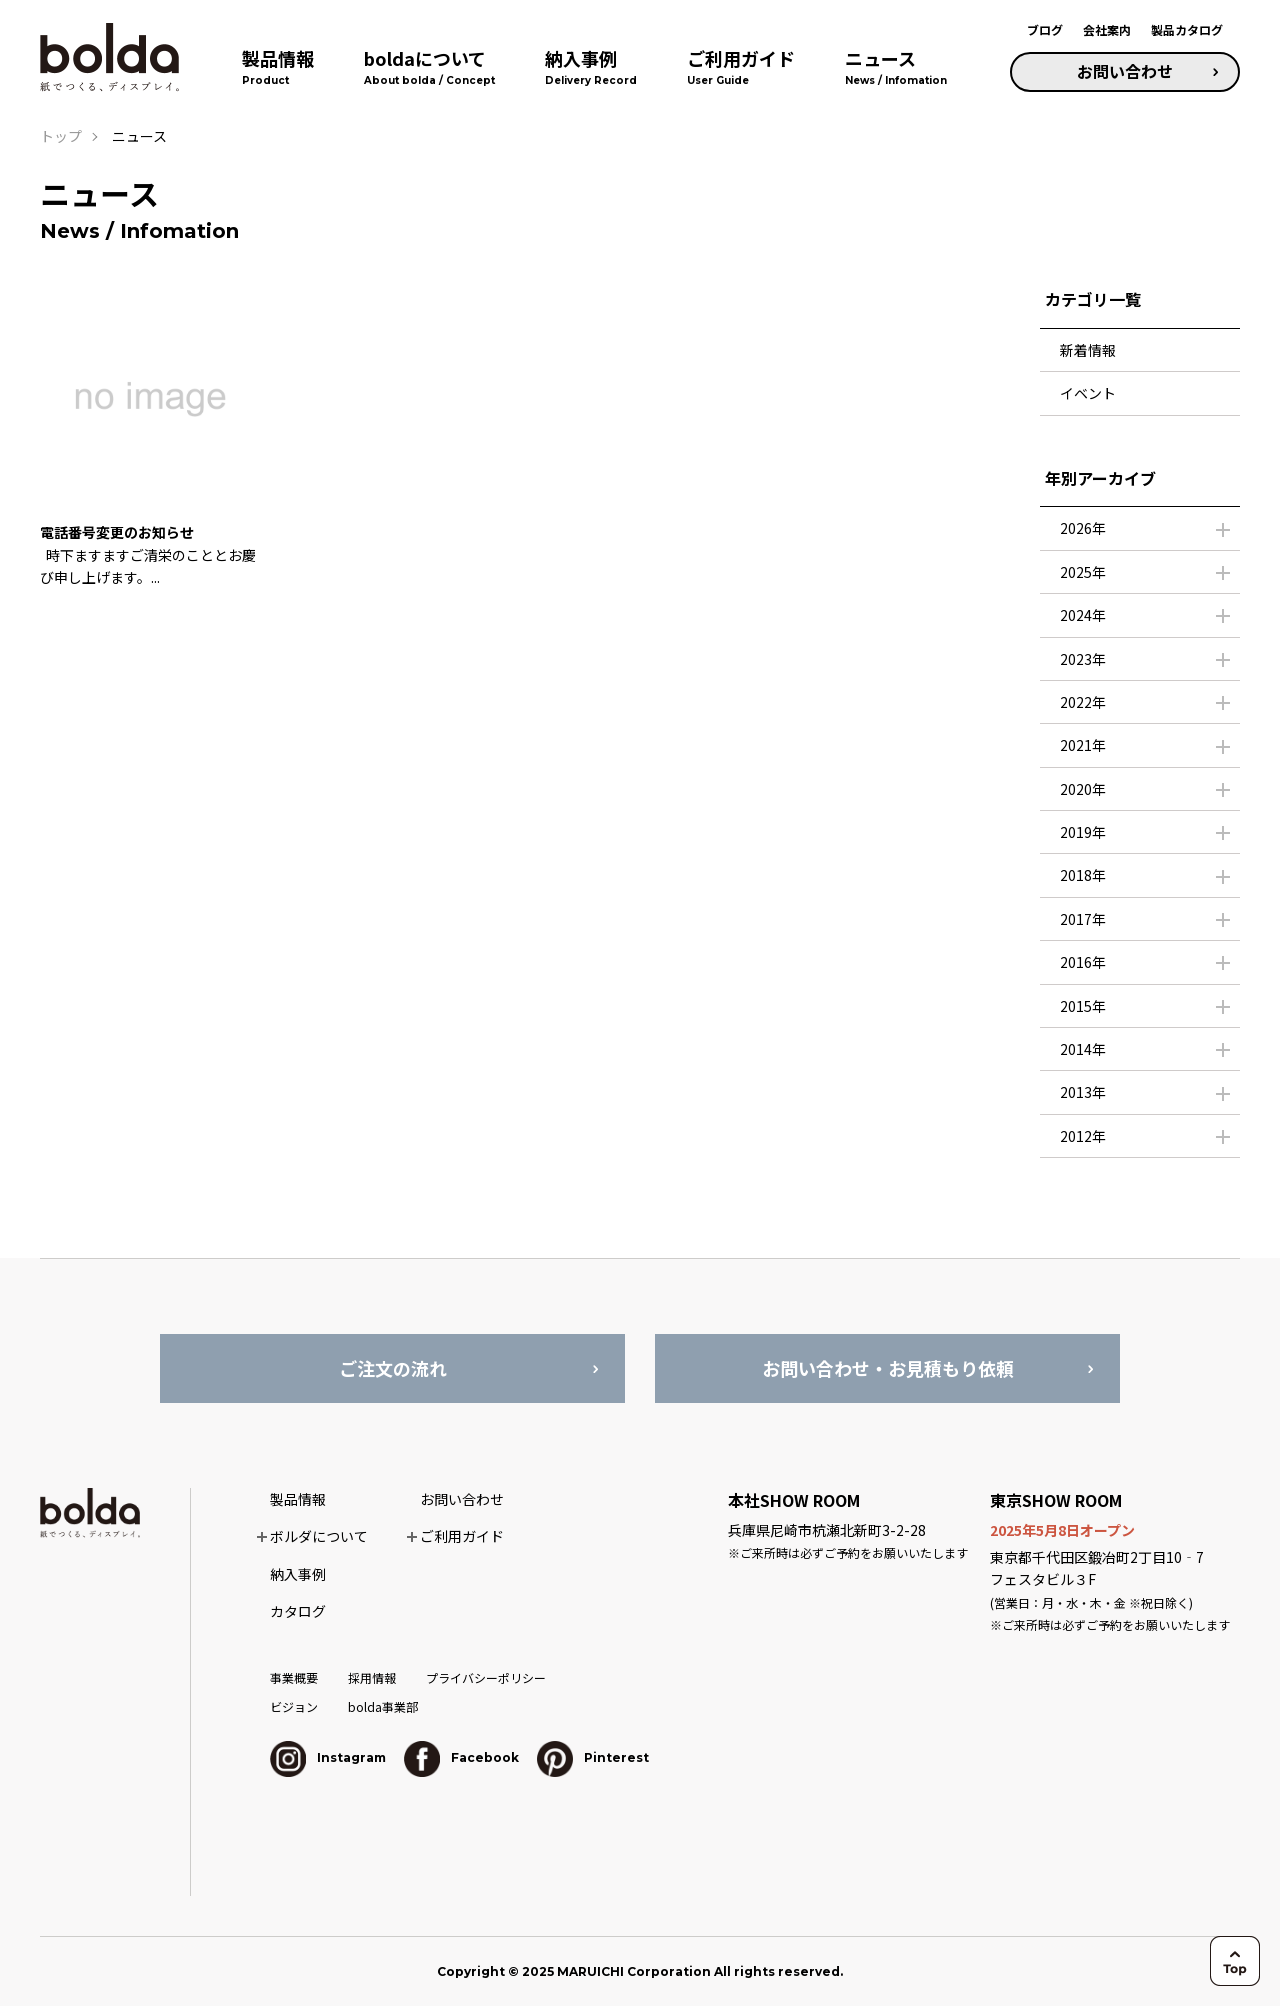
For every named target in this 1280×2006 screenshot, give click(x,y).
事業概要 (294, 1677)
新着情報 (1088, 350)
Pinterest (593, 1757)
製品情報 (298, 1499)
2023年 (1083, 659)
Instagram (328, 1757)
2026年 (1083, 528)
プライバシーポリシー (486, 1677)
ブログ (1045, 29)
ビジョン (294, 1706)
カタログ (298, 1611)
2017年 (1083, 919)
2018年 (1083, 875)
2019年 (1083, 832)
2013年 (1083, 1092)
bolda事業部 (383, 1706)
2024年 (1083, 615)
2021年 (1083, 745)
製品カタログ (1187, 29)
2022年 (1083, 702)
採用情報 (372, 1677)
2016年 (1083, 962)
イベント (1088, 393)
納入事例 (298, 1574)
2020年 (1083, 789)
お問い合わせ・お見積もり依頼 (888, 1368)
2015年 (1083, 1006)
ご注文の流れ (393, 1368)
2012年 (1083, 1136)
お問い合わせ (1125, 71)
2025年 (1083, 572)
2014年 (1083, 1049)
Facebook (461, 1757)
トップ (61, 136)
